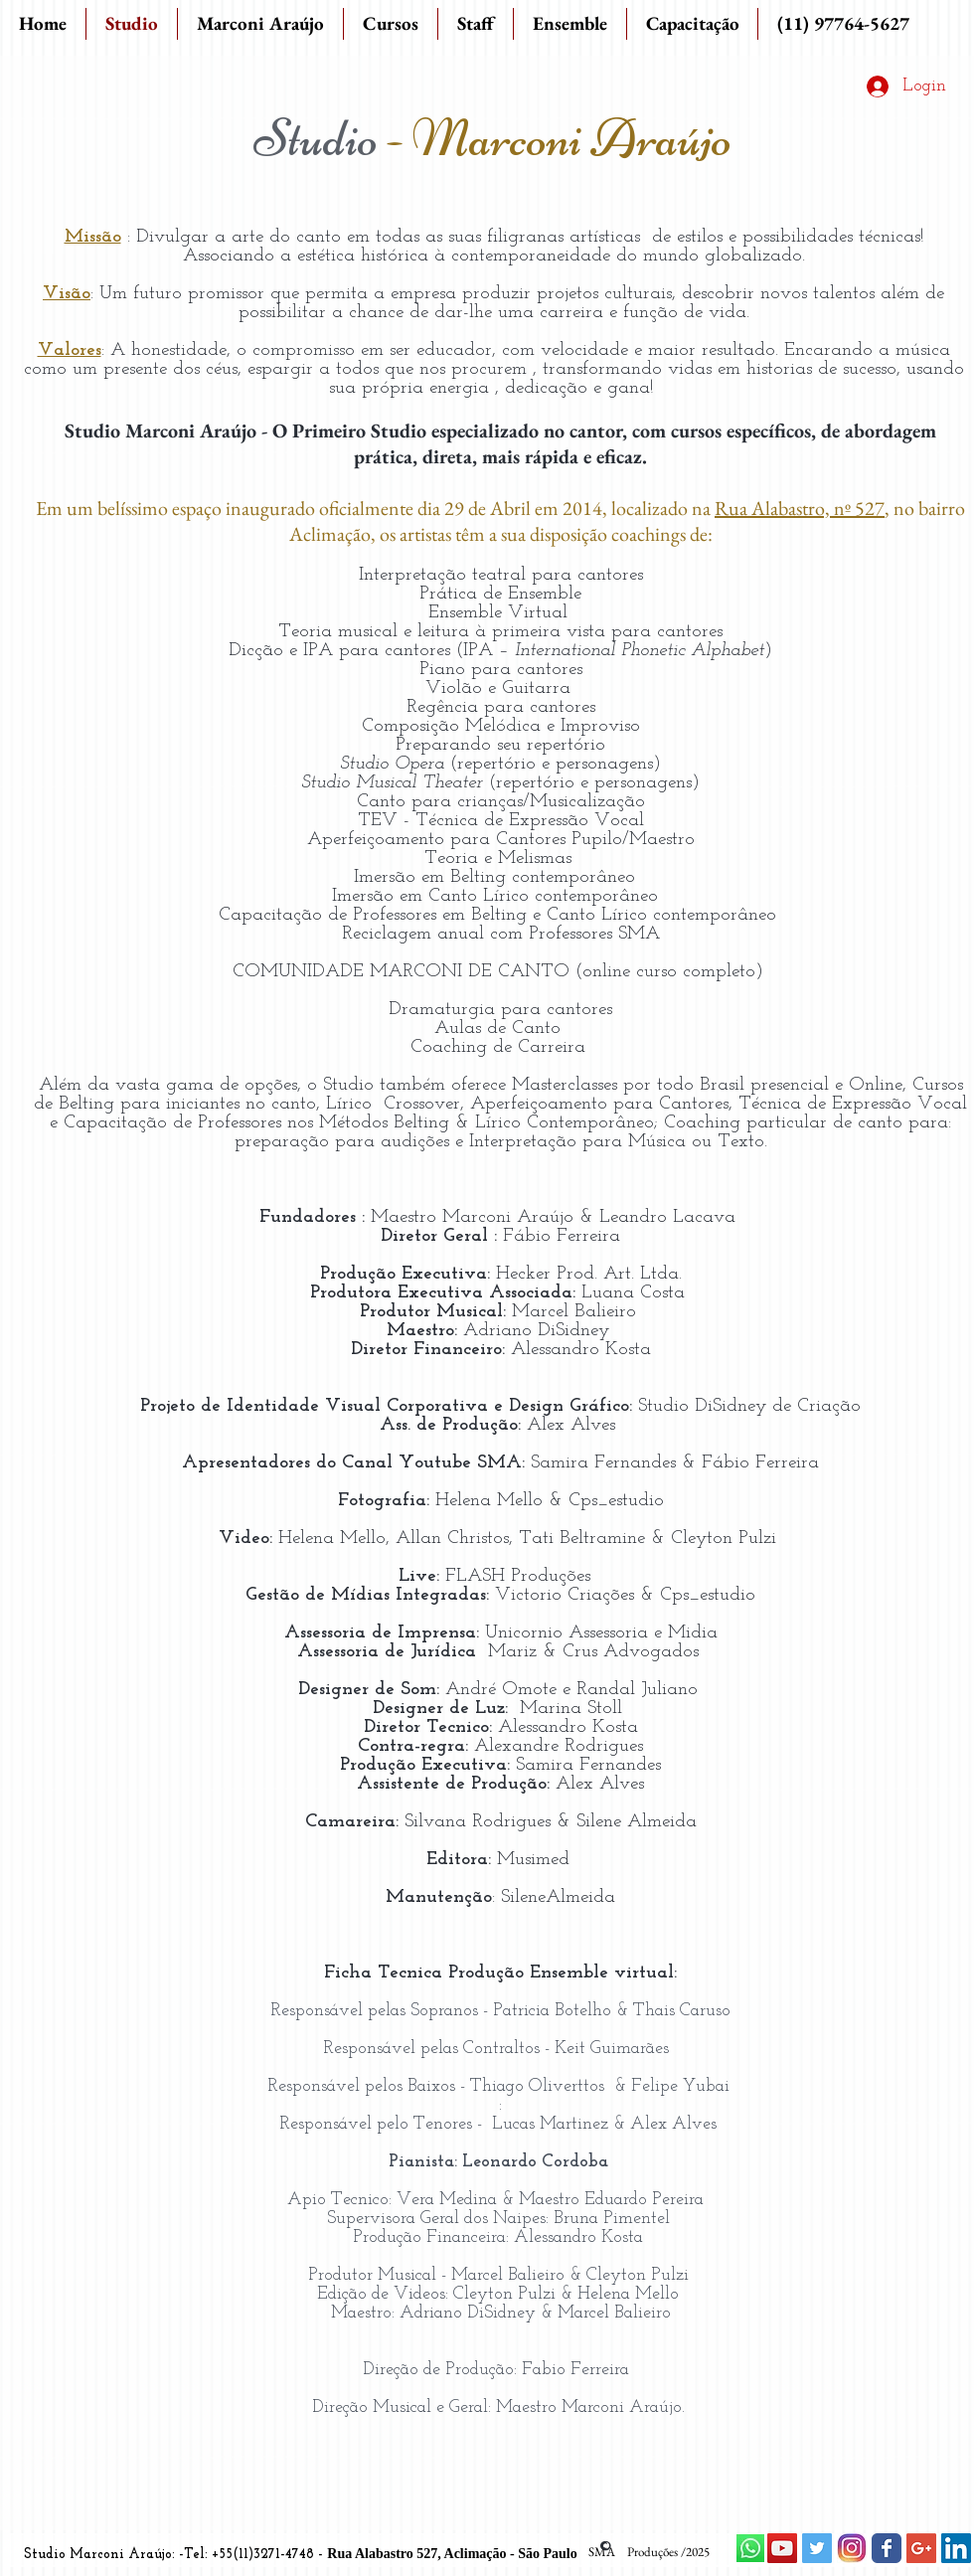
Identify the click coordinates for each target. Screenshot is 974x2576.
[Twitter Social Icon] (817, 2548)
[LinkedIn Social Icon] (956, 2548)
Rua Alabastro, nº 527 (800, 508)
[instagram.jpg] (852, 2548)
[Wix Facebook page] (886, 2548)
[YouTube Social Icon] (782, 2548)
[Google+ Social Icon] (921, 2548)
